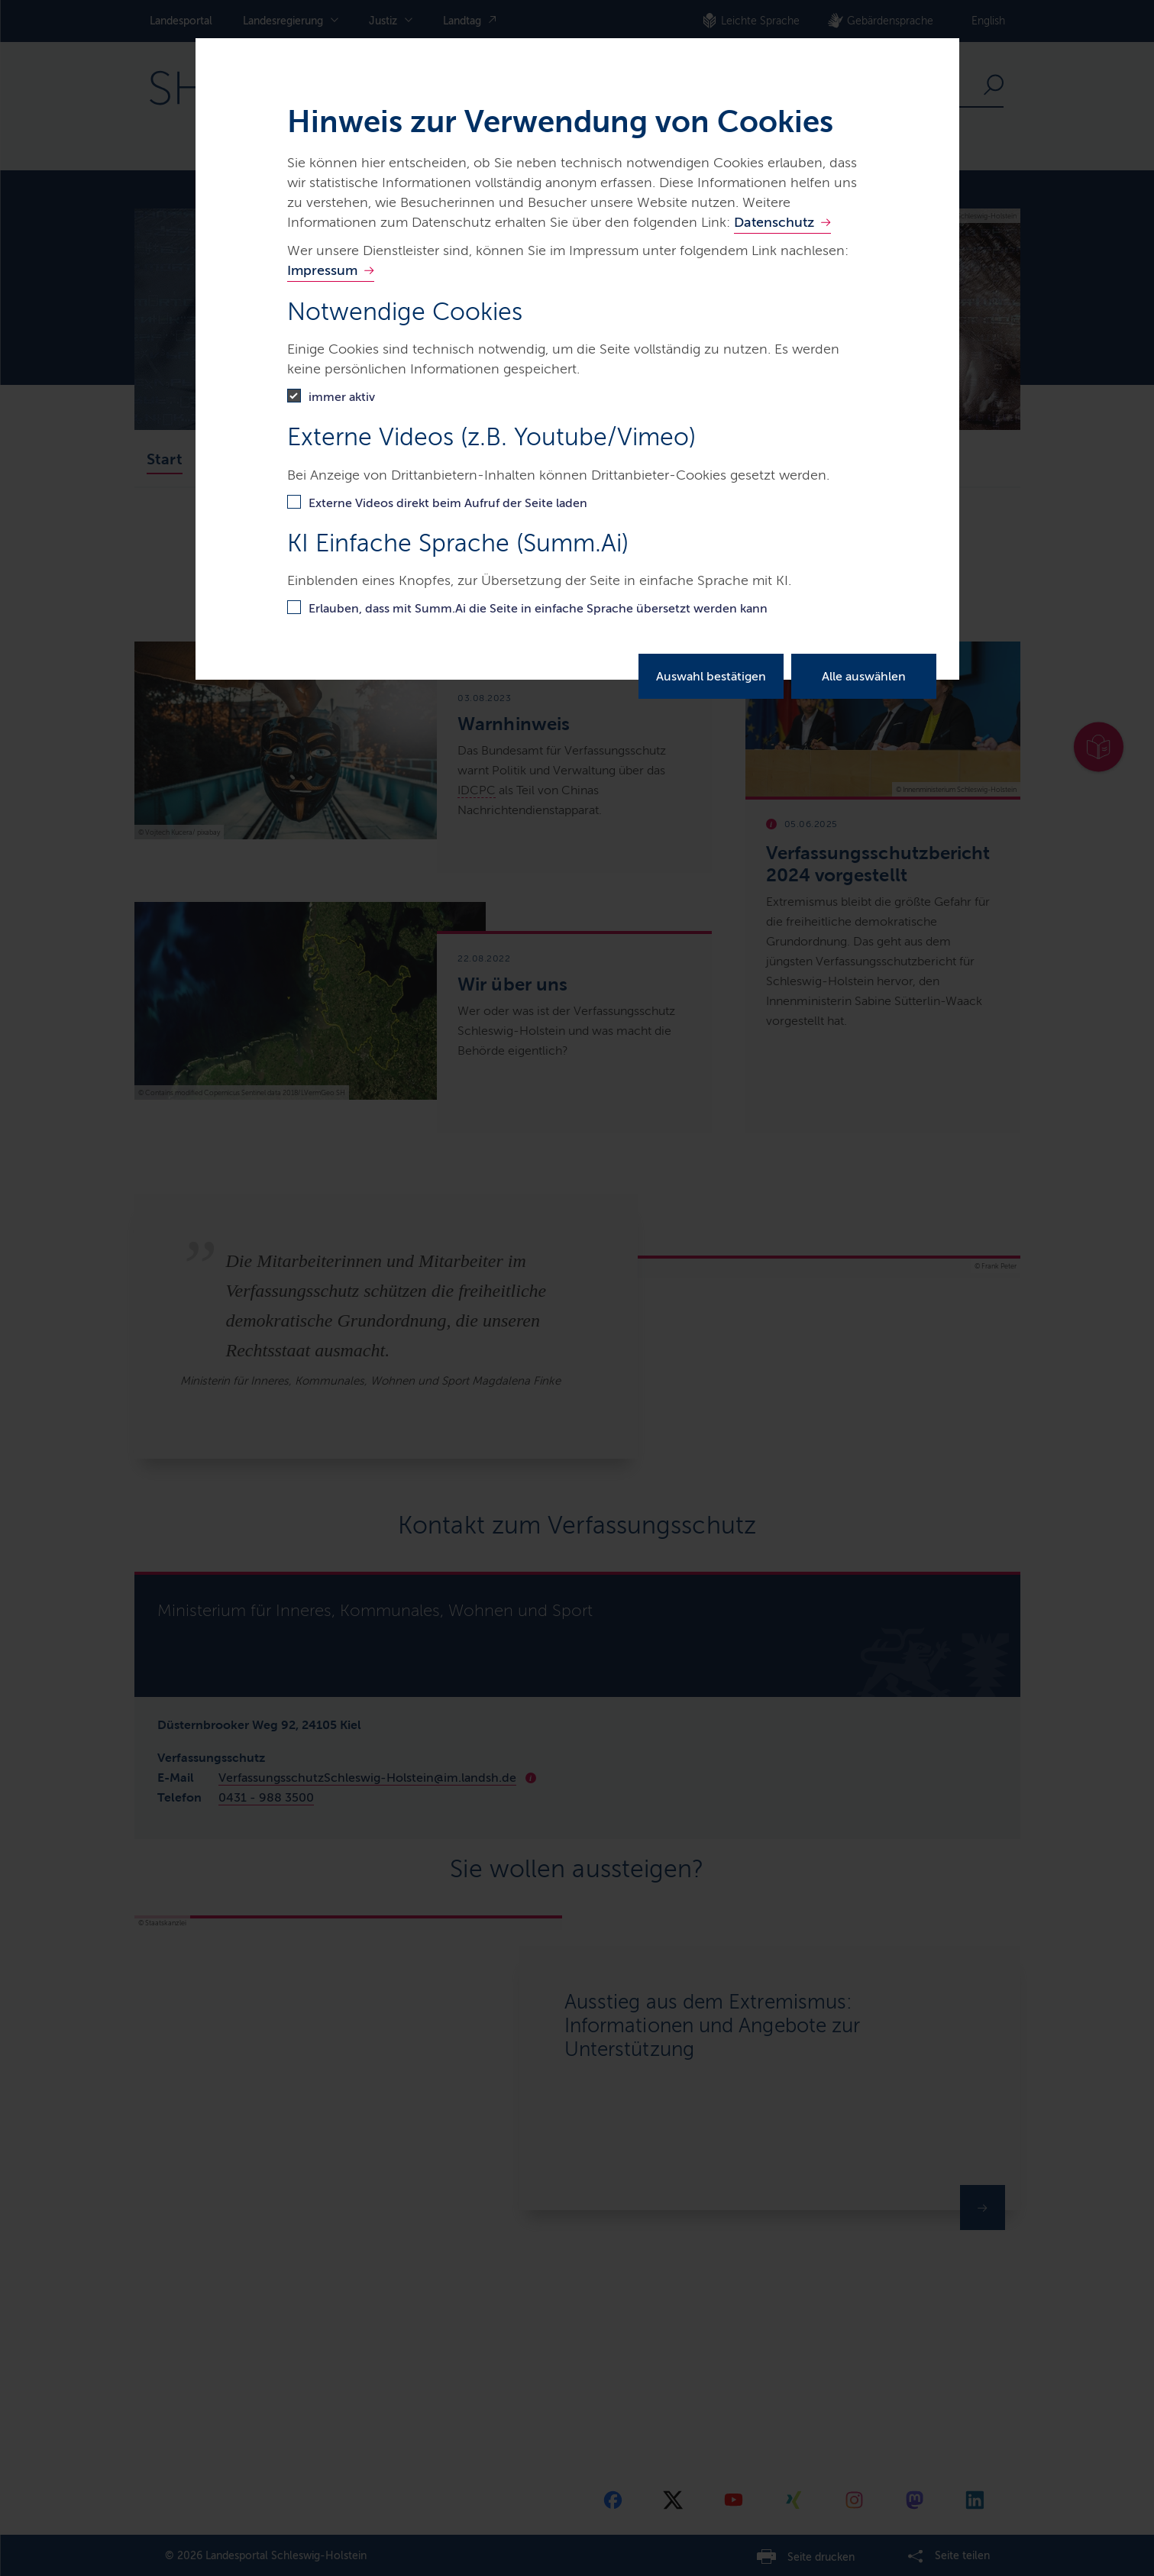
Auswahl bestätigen (711, 676)
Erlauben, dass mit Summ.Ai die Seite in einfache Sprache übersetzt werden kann (538, 608)
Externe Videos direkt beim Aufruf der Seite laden (448, 503)
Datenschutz (774, 222)
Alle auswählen (864, 676)
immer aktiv (342, 396)
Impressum (322, 270)
